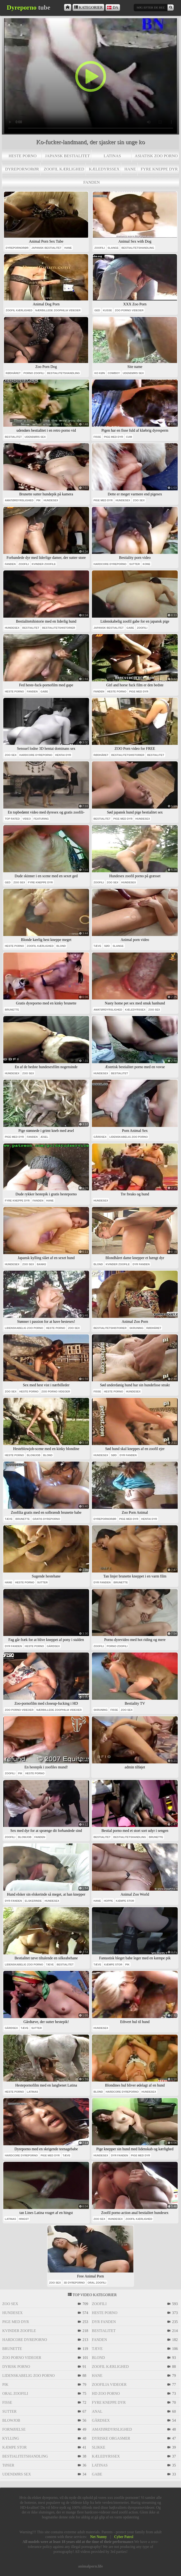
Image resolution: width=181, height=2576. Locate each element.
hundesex (51, 500)
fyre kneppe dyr (159, 169)
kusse (107, 310)
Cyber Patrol (123, 2537)
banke (41, 1264)
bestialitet (13, 436)
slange (113, 247)
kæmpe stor (125, 1900)
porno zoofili (33, 373)
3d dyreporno (74, 2282)
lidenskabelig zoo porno (128, 1136)
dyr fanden (141, 1264)
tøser (8, 2465)
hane (130, 169)
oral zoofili (97, 2282)
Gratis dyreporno (46, 1519)
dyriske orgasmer (111, 2438)
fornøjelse (14, 2429)
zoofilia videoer (109, 2384)
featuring (41, 818)
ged (97, 310)
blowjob (33, 1455)
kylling (10, 2438)
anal (97, 2411)
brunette (12, 1009)
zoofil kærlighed (64, 169)
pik (38, 500)
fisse (97, 436)
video (27, 818)
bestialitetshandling (137, 247)
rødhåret (13, 373)
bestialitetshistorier (58, 627)
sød (107, 945)
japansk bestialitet (67, 155)
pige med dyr (113, 436)
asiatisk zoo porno (156, 155)
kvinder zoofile (44, 564)
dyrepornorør (22, 169)
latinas (112, 155)
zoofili (99, 247)
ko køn (99, 373)
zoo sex (139, 500)
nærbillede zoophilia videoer (58, 310)
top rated (12, 818)
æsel (44, 1136)
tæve (97, 945)
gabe (130, 627)
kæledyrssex (104, 169)
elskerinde (33, 1900)
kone (146, 564)
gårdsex (100, 1136)
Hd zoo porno (106, 2393)
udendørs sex (133, 373)
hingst (24, 2219)
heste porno (22, 155)
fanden (91, 182)
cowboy (114, 373)
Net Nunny (98, 2537)
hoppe (108, 1900)
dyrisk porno (16, 2367)
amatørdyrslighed (19, 500)
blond (61, 945)
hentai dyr (63, 755)
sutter (134, 564)
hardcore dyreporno (110, 564)
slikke (98, 2447)
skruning (136, 1328)
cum (129, 436)
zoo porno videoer (129, 310)
